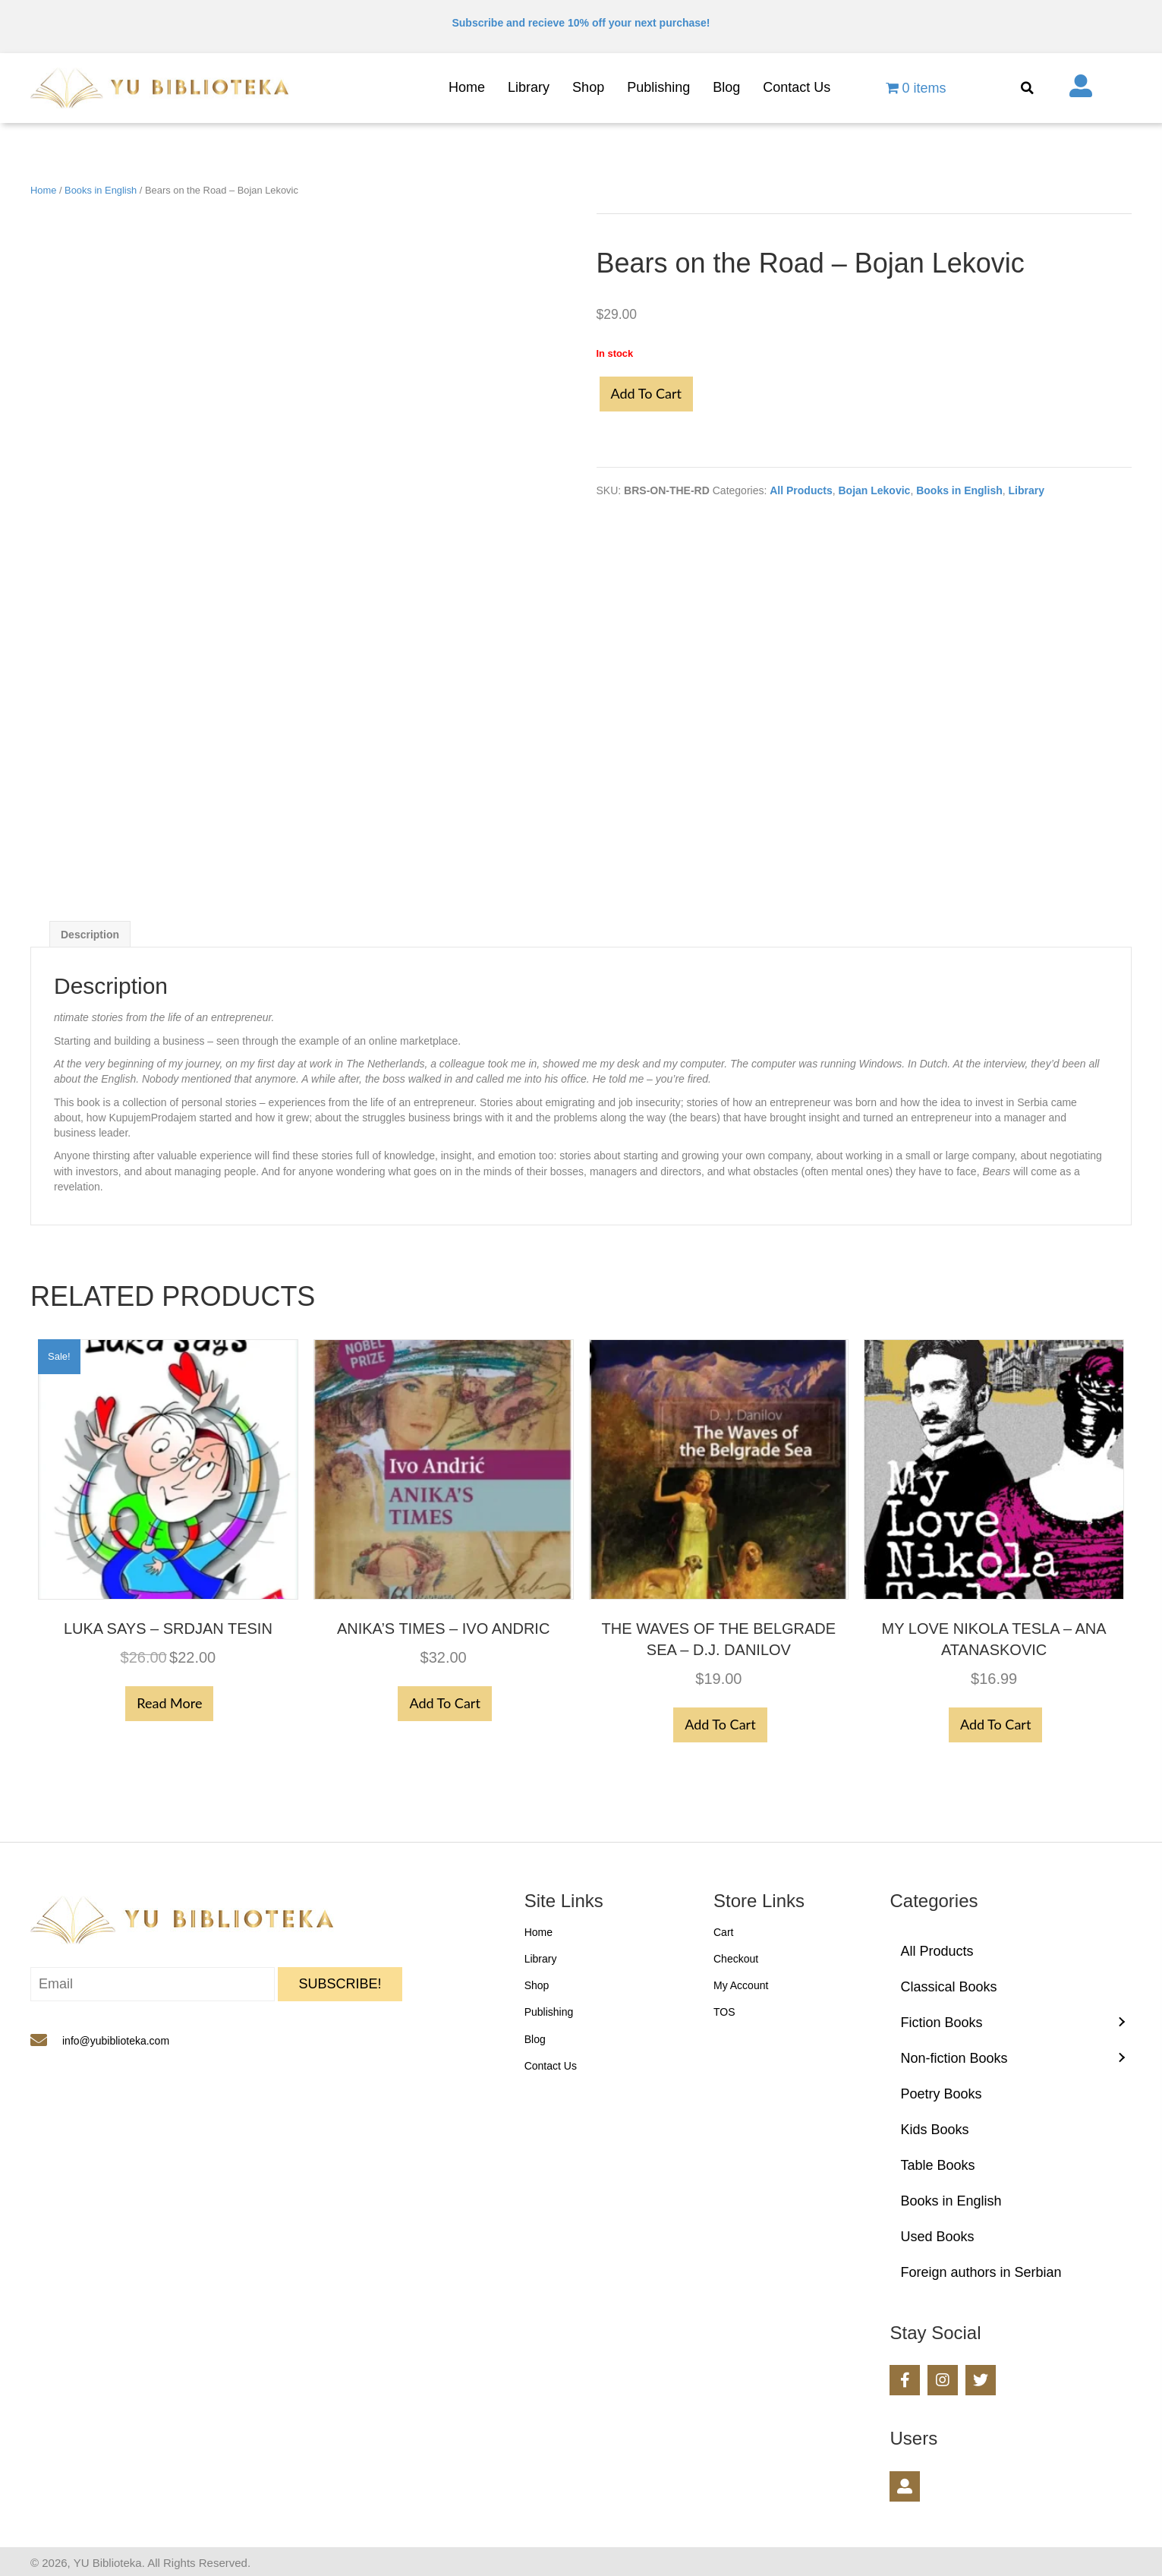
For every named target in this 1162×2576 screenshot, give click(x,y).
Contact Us (550, 2066)
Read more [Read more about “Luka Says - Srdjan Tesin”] (169, 1703)
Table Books (937, 2165)
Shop (537, 1985)
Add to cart (646, 393)
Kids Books (934, 2129)
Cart (723, 1932)
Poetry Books (940, 2093)
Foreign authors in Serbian (980, 2272)
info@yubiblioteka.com (115, 2041)
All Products (801, 490)
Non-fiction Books (953, 2058)
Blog (535, 2039)
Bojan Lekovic (874, 490)
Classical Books (948, 1986)
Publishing (549, 2012)
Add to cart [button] (444, 1703)
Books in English (101, 190)
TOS (724, 2012)
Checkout (735, 1959)
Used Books (937, 2236)
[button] (340, 1984)
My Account (740, 1985)
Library (1026, 490)
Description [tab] (90, 935)
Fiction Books (941, 2022)
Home (43, 190)
